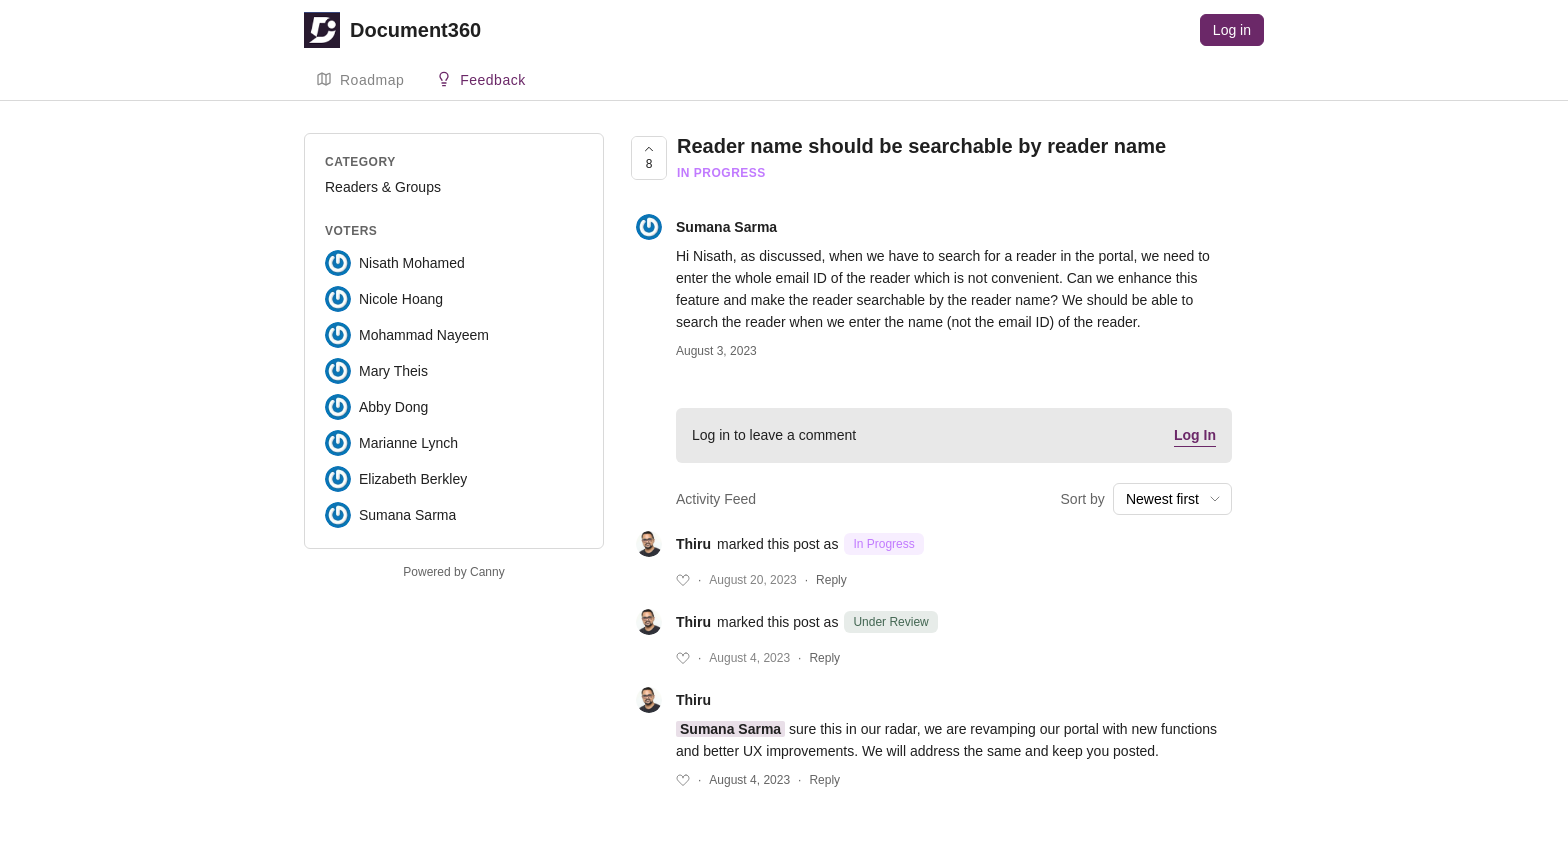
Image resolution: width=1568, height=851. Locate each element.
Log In (1195, 435)
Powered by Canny (453, 572)
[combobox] (1172, 499)
